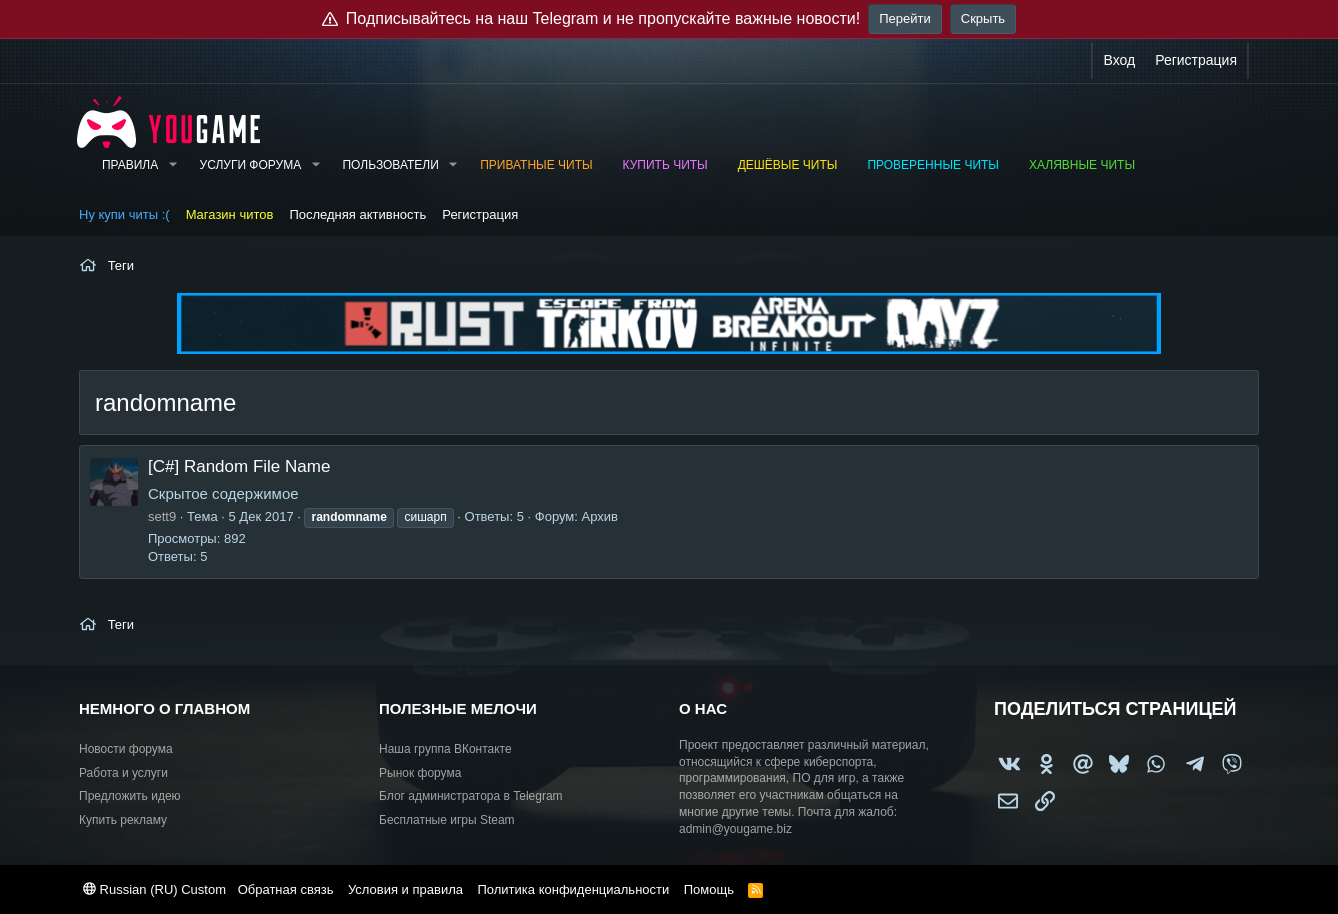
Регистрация (480, 214)
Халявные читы (1082, 165)
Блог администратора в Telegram (471, 796)
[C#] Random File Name (239, 466)
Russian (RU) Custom (154, 889)
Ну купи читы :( (124, 214)
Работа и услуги (123, 773)
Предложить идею (130, 796)
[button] (172, 165)
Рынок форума (420, 773)
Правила (130, 165)
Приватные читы (536, 165)
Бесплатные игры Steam (447, 820)
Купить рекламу (123, 820)
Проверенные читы (933, 165)
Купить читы (665, 165)
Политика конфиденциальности (573, 889)
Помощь (709, 889)
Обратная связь (286, 889)
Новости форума (126, 749)
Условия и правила (405, 889)
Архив (599, 516)
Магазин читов (230, 214)
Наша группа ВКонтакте (445, 749)
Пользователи (390, 165)
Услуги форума (251, 165)
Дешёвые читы (788, 165)
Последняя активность (357, 214)
